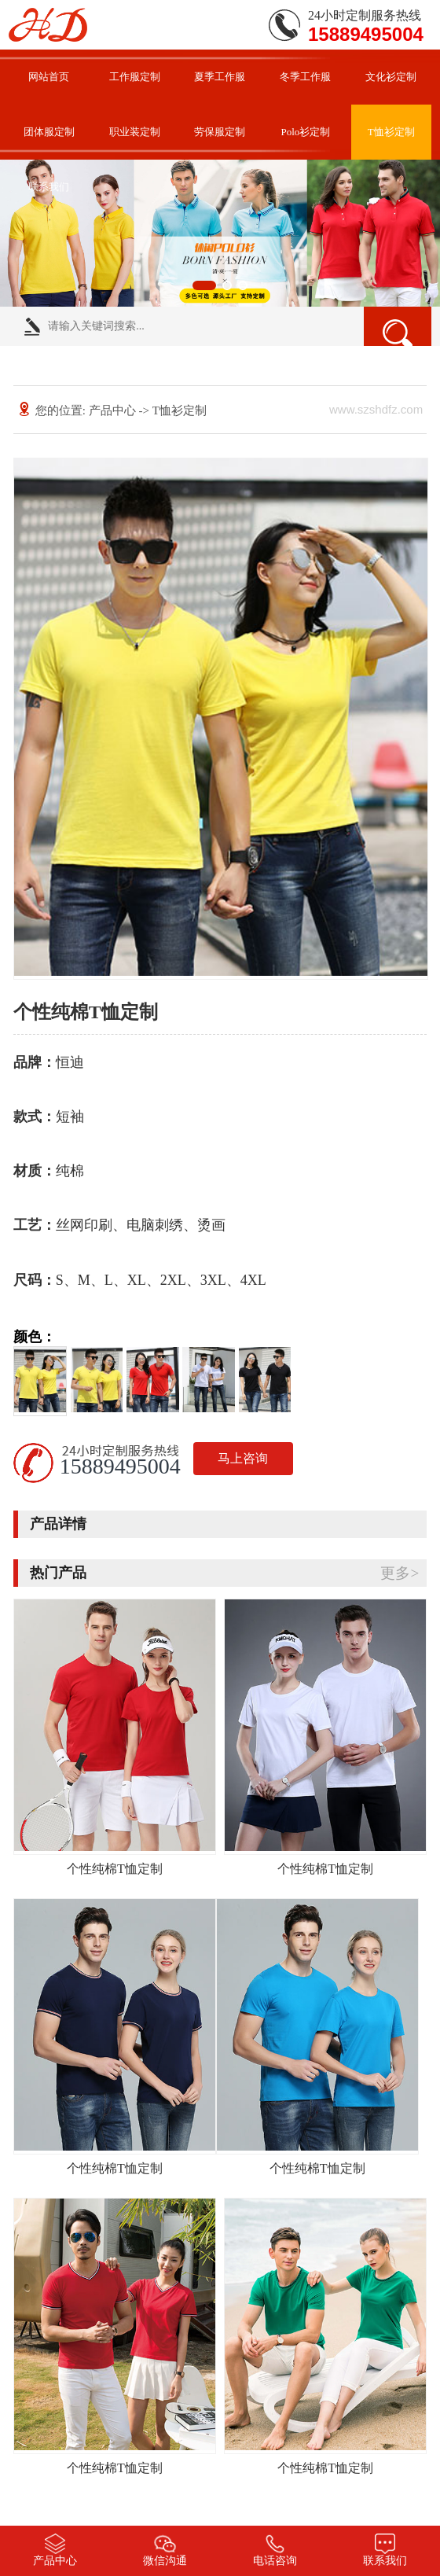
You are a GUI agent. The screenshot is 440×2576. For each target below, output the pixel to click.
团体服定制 (49, 132)
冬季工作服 (305, 77)
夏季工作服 (219, 77)
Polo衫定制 (305, 132)
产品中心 (112, 410)
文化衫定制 (390, 77)
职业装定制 (134, 132)
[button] (204, 285)
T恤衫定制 (391, 132)
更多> (399, 1573)
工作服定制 (134, 77)
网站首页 (48, 77)
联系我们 (48, 187)
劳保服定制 (219, 132)
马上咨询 (243, 1458)
